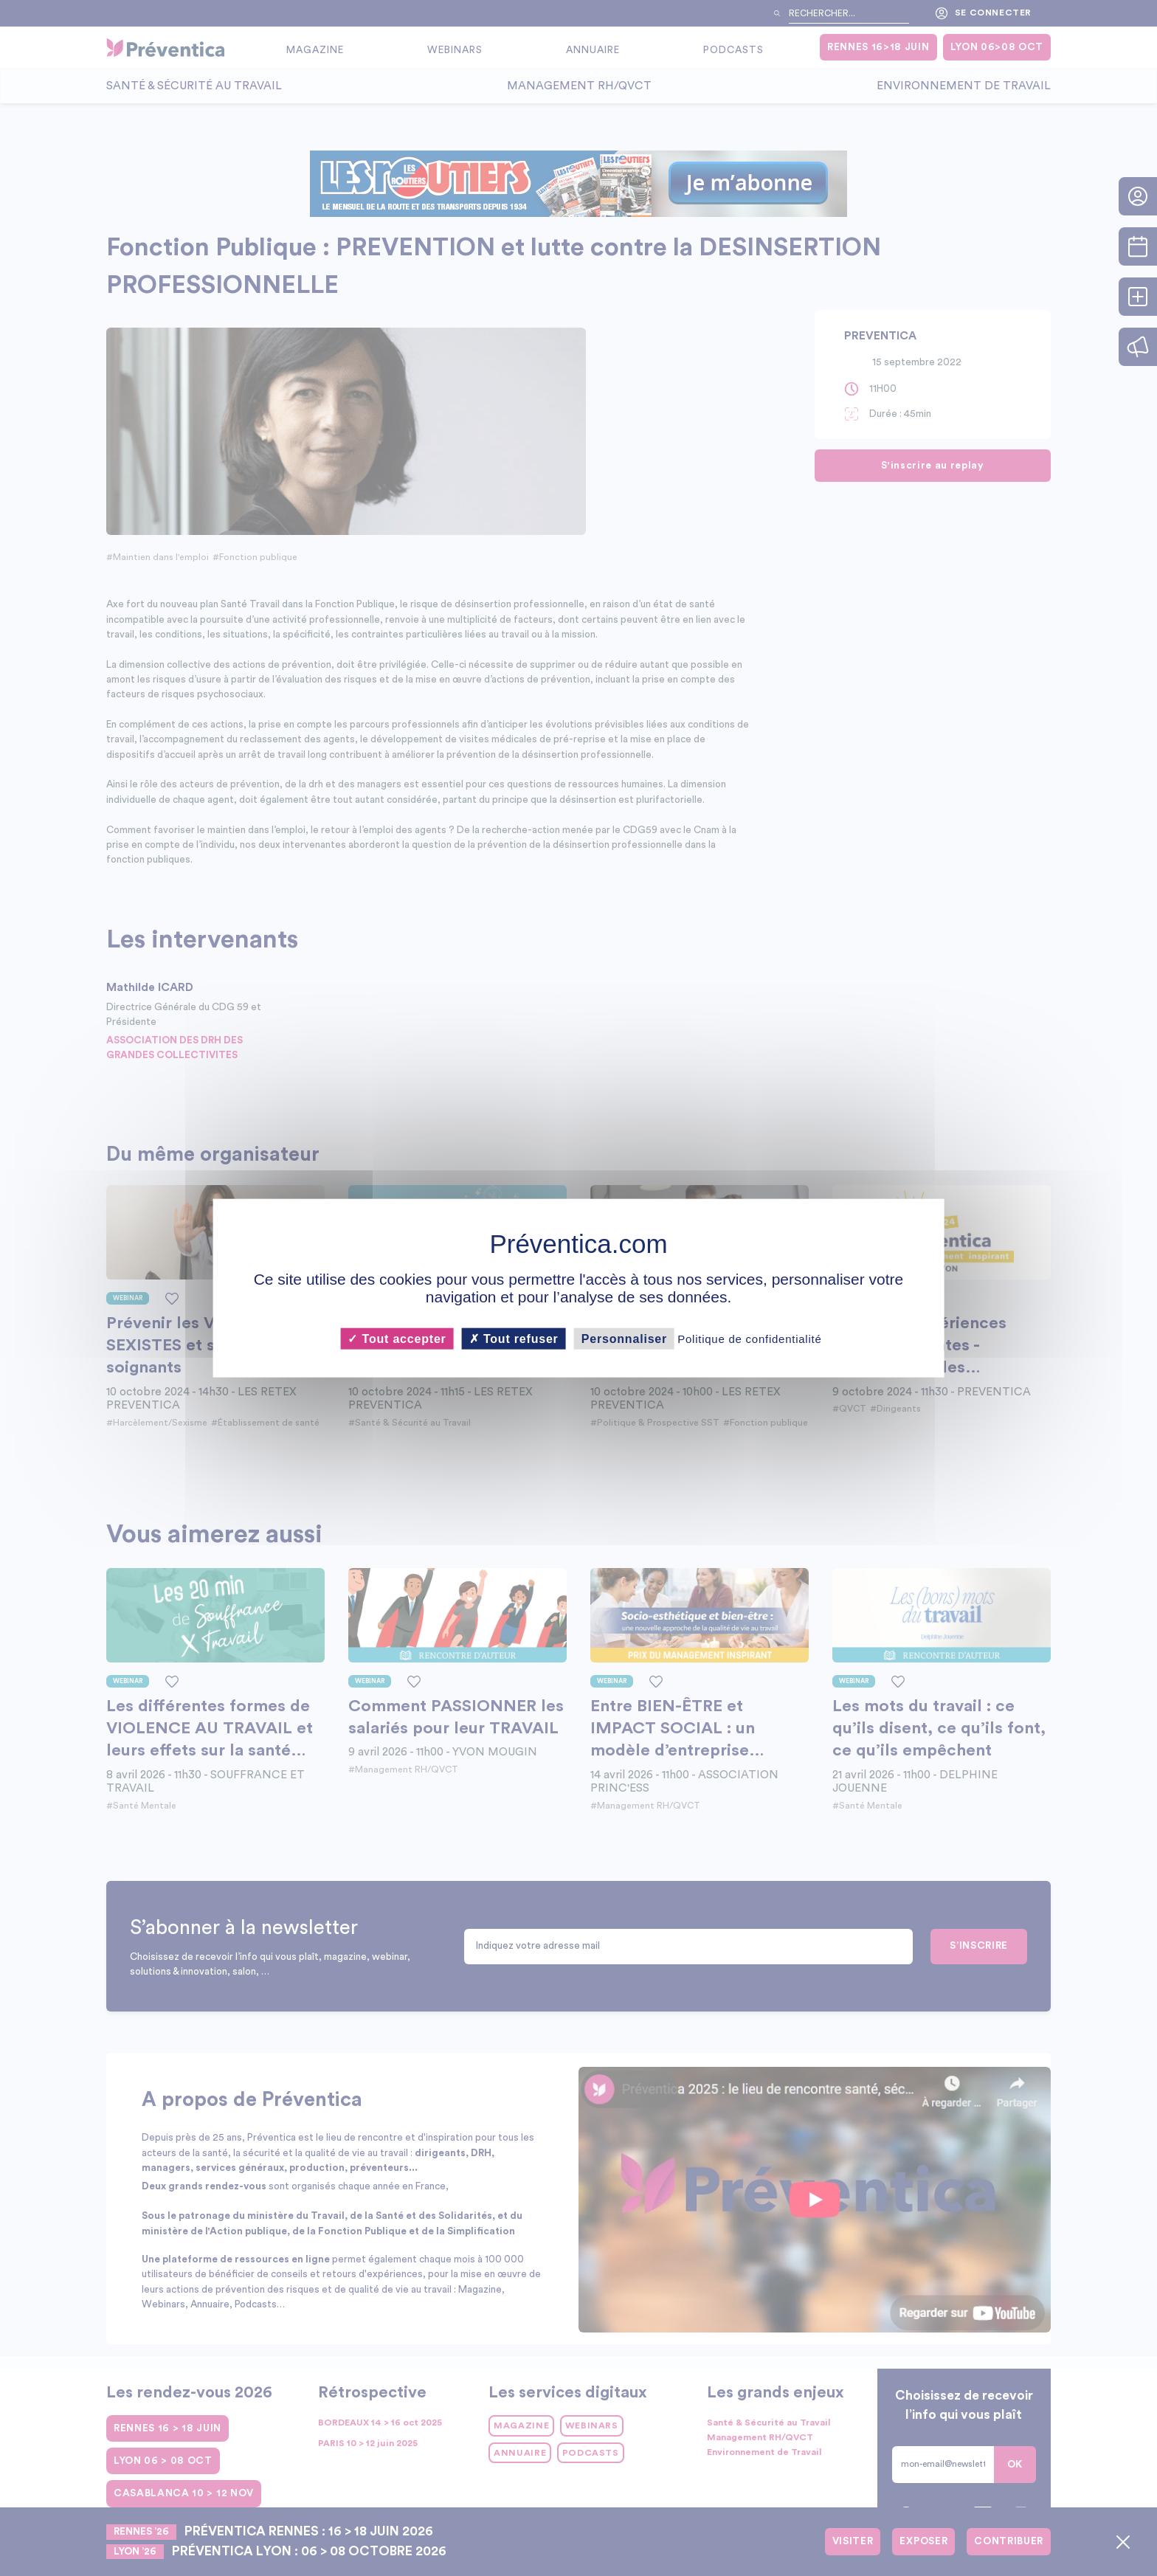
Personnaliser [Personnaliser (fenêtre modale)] (624, 1339)
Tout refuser (514, 1339)
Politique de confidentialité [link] (749, 1339)
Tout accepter (397, 1339)
